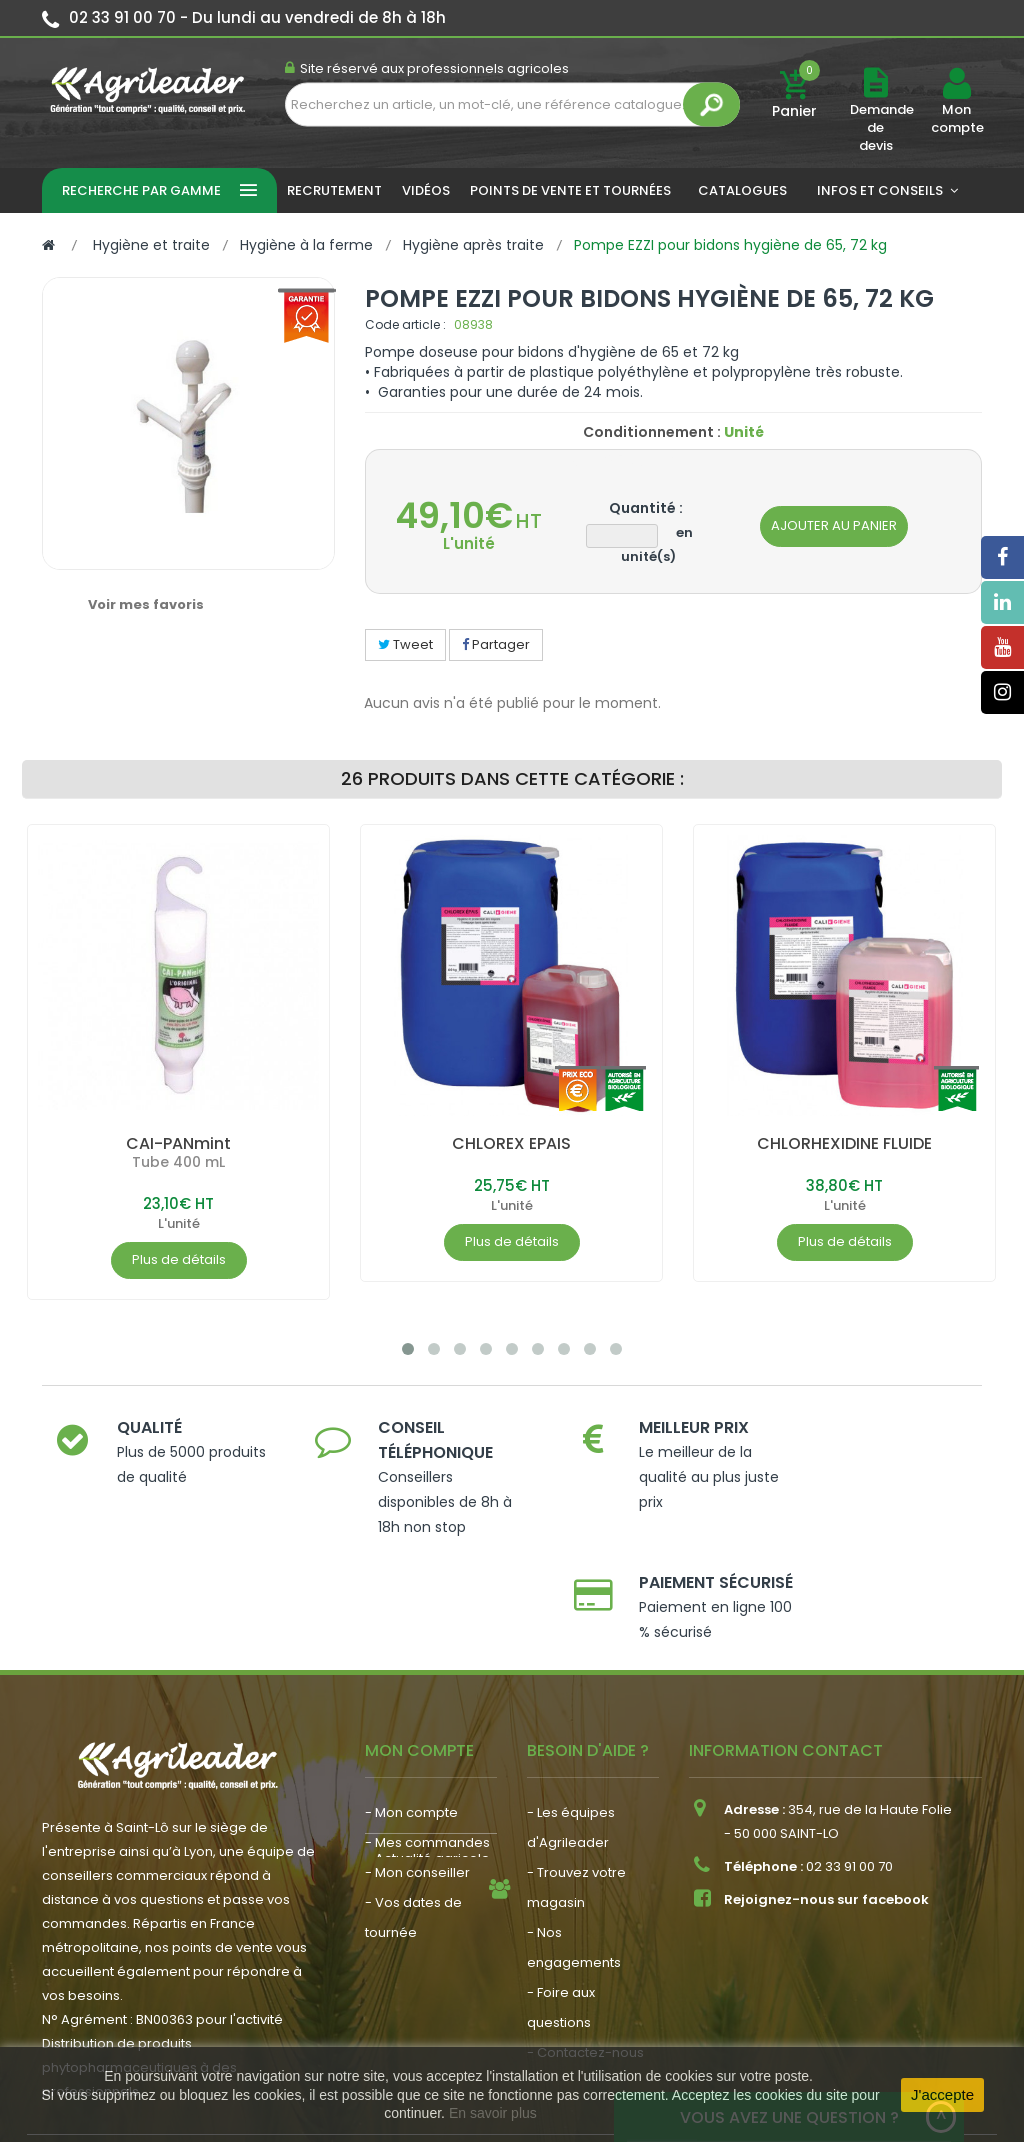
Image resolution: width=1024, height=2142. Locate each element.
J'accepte (942, 2094)
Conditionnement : (652, 432)
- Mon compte (411, 1708)
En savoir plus (493, 2113)
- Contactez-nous (585, 1948)
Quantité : (646, 508)
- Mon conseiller (417, 1768)
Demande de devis (882, 127)
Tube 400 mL (178, 1162)
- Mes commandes (427, 1738)
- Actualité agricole (427, 1879)
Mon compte (956, 119)
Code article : (405, 324)
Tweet (405, 644)
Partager (496, 644)
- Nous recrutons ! (423, 1909)
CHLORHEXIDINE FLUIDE (844, 1143)
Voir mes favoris (146, 604)
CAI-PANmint (178, 1143)
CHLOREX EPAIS (511, 1143)
